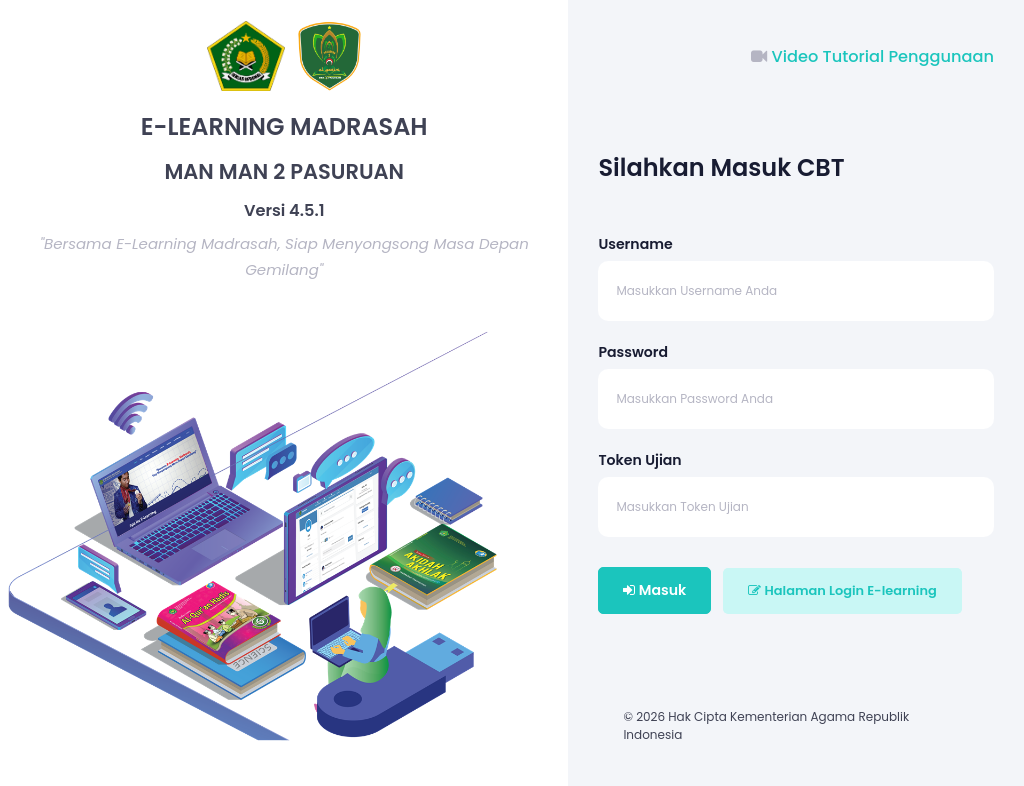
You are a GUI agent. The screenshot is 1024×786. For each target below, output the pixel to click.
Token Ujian (639, 460)
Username (635, 244)
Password (633, 352)
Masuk (654, 590)
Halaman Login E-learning (842, 590)
